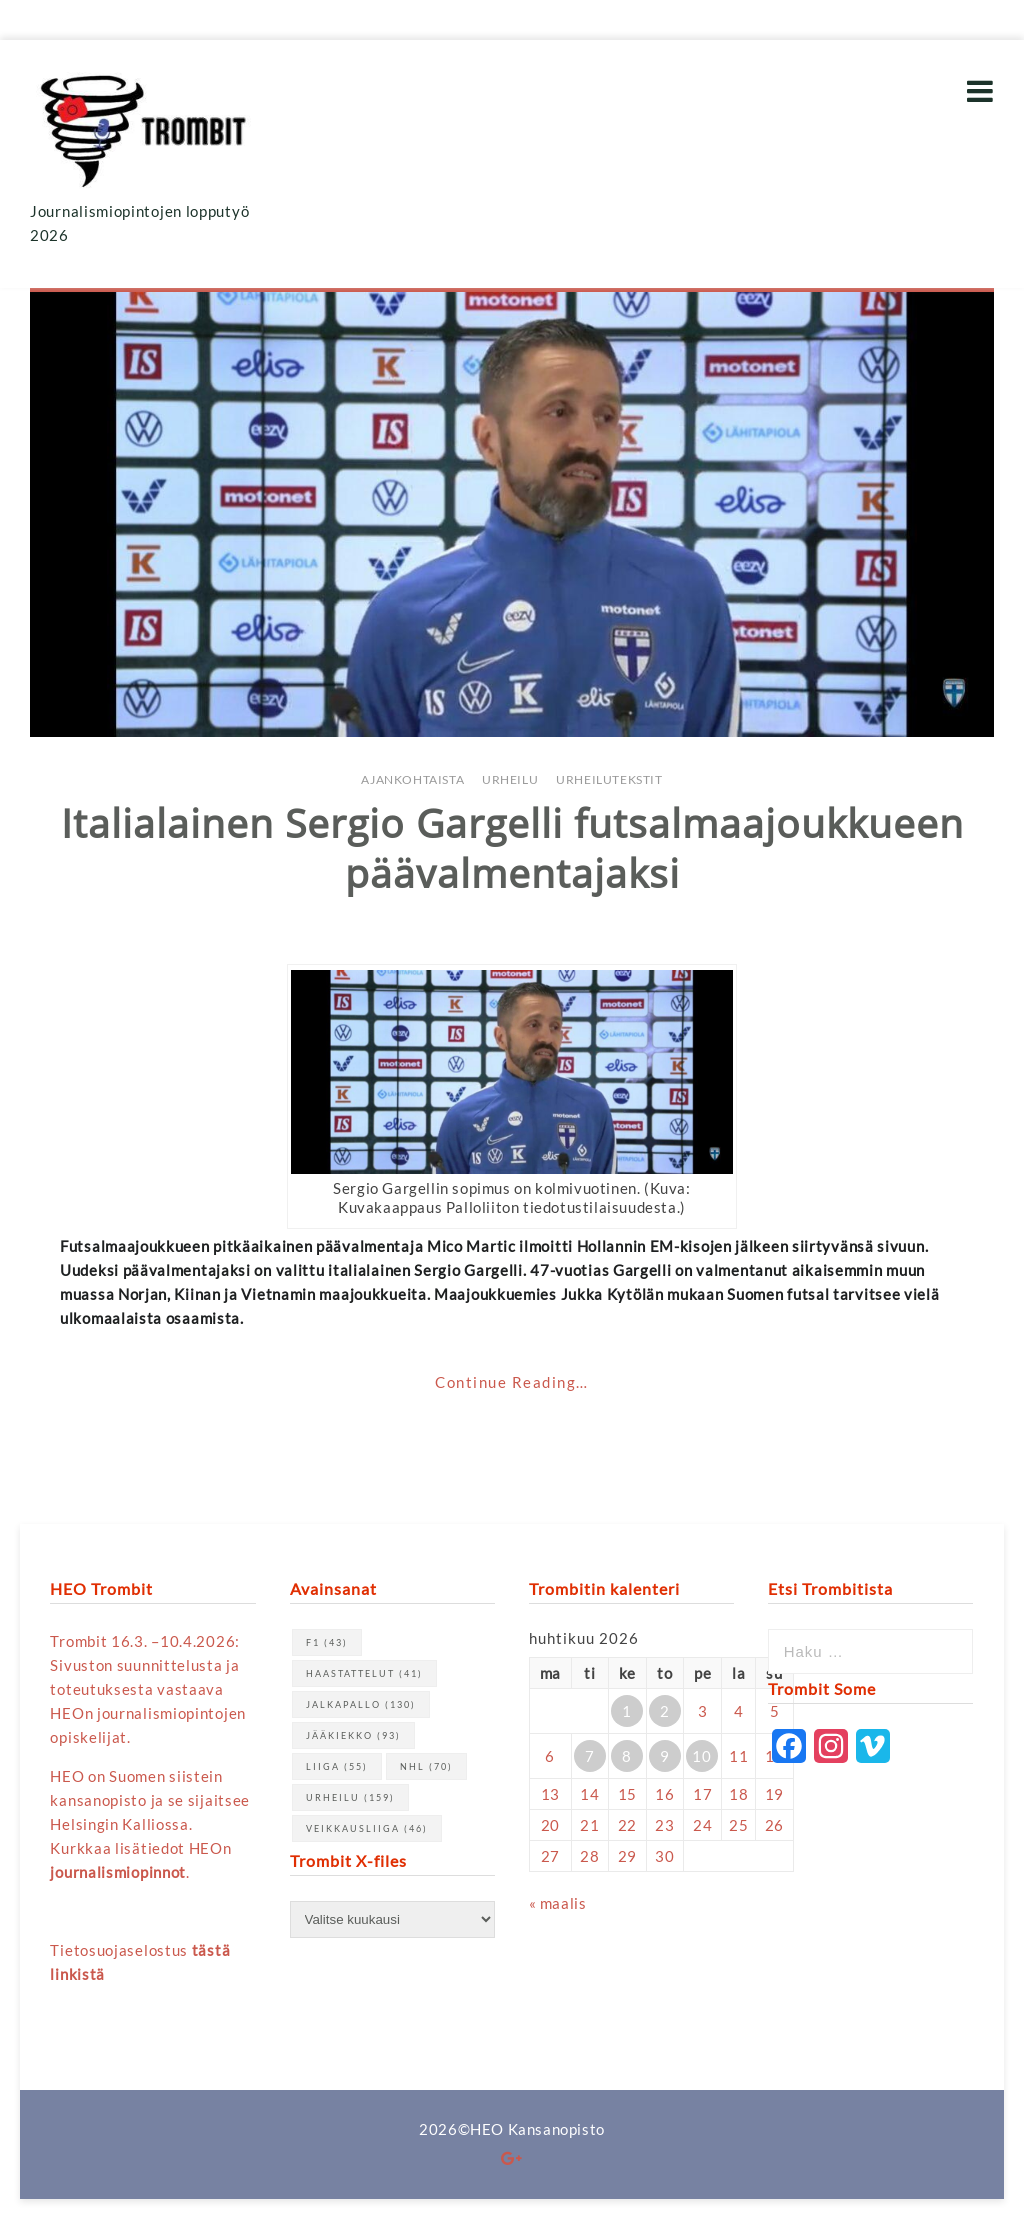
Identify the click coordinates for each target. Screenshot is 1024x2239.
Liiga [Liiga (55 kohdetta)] (337, 1766)
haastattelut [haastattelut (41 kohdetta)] (364, 1673)
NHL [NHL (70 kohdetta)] (426, 1766)
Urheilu (510, 779)
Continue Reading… (512, 1382)
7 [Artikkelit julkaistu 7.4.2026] (590, 1756)
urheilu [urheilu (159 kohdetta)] (350, 1797)
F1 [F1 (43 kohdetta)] (327, 1642)
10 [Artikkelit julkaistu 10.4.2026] (701, 1756)
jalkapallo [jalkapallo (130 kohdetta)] (361, 1704)
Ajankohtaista (412, 779)
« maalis (558, 1903)
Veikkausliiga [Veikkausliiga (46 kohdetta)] (367, 1828)
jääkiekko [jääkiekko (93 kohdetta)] (353, 1735)
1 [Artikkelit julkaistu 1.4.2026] (627, 1711)
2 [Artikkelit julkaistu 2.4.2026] (665, 1711)
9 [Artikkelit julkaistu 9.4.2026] (665, 1756)
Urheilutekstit (609, 779)
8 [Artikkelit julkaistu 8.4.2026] (627, 1756)
